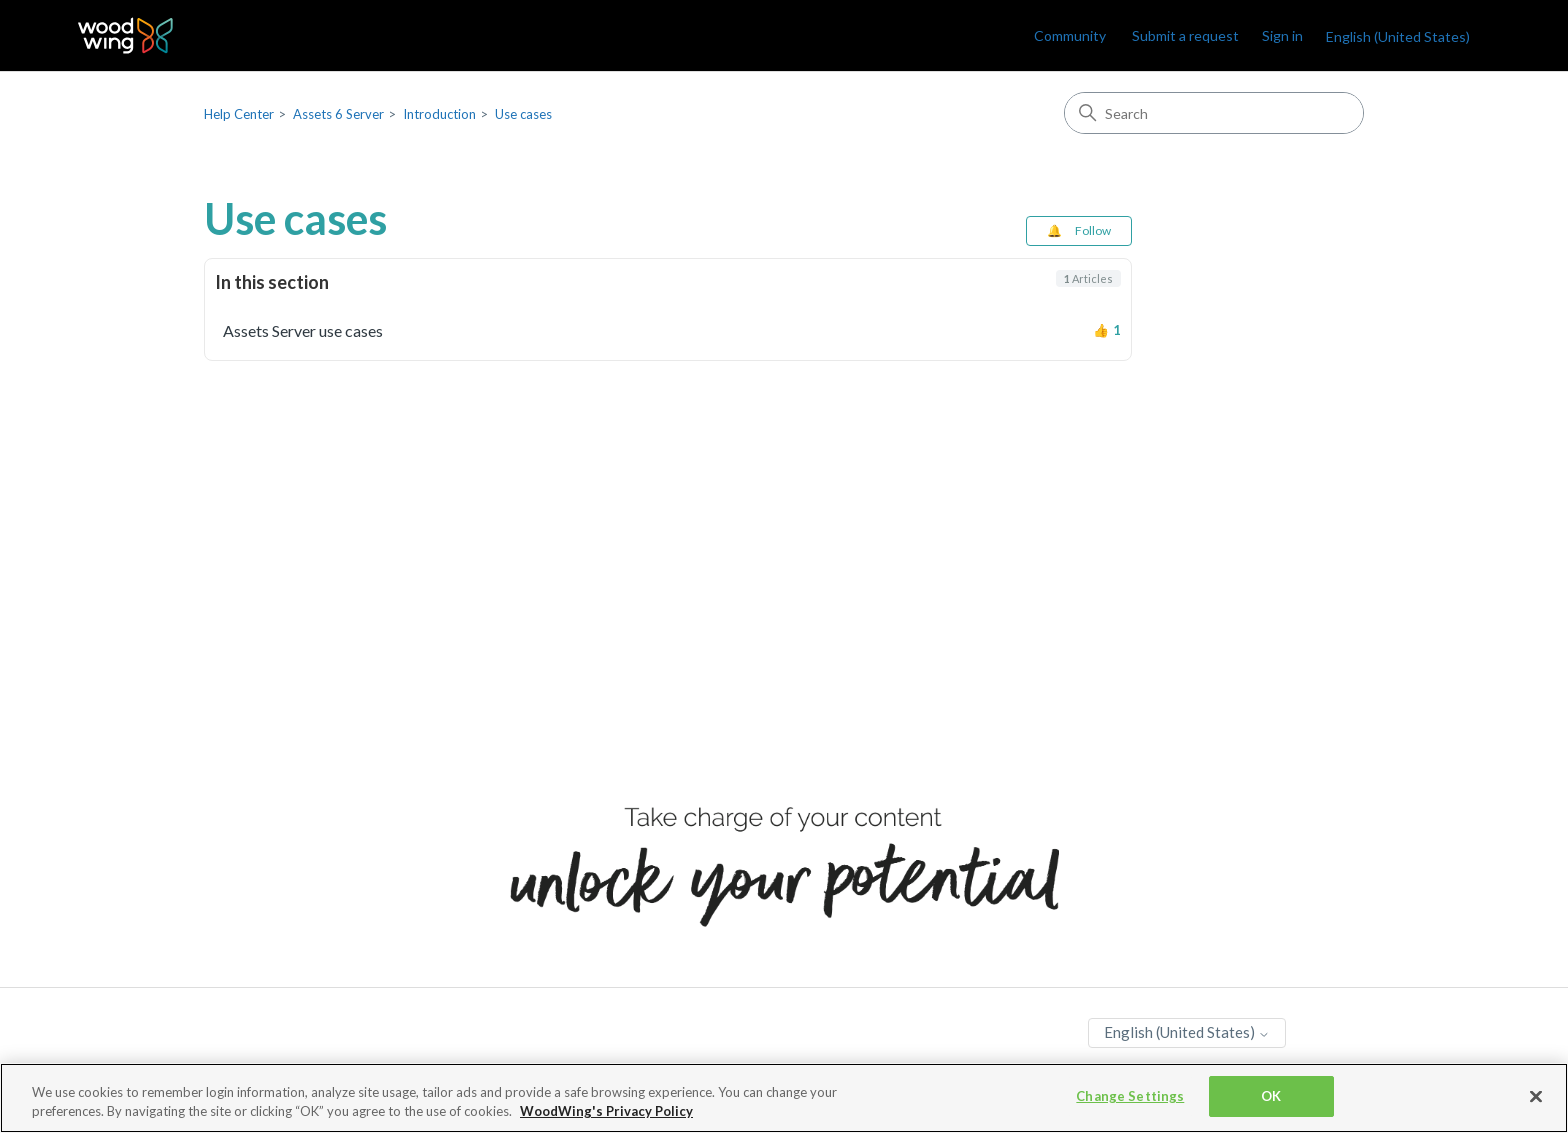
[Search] (1214, 113)
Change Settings (1130, 1098)
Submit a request (1185, 35)
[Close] (1536, 1099)
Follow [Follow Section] (1093, 230)
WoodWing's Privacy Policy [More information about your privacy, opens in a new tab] (606, 1114)
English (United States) (1398, 36)
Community (1070, 35)
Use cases (523, 114)
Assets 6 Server (338, 114)
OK (1271, 1098)
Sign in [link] (1282, 35)
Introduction (439, 114)
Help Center (239, 114)
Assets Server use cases (303, 330)
